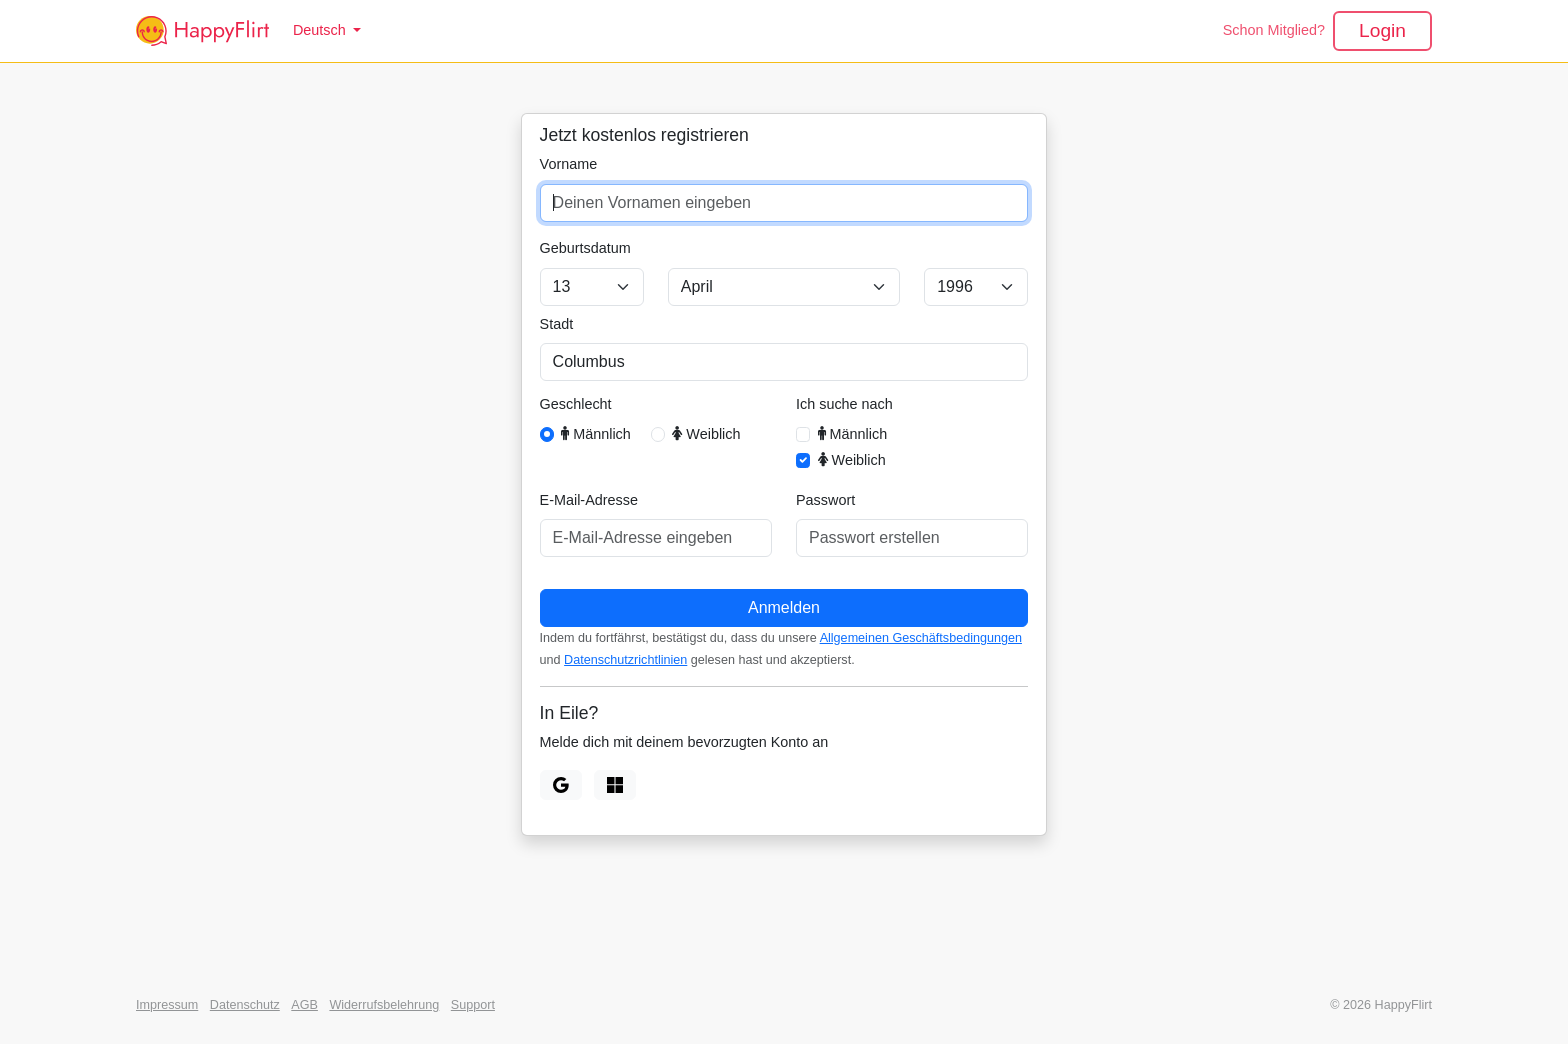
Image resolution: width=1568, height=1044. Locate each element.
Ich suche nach (844, 404)
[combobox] (784, 362)
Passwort (825, 500)
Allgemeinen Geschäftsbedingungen (921, 638)
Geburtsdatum (585, 248)
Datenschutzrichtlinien (625, 660)
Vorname (569, 164)
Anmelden (784, 607)
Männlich (596, 433)
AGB (304, 1005)
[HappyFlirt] (202, 31)
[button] (327, 31)
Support (473, 1005)
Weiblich (706, 433)
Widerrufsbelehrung (384, 1005)
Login (1382, 30)
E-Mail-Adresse (589, 500)
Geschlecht (576, 404)
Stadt (557, 324)
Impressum (167, 1005)
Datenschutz (245, 1005)
